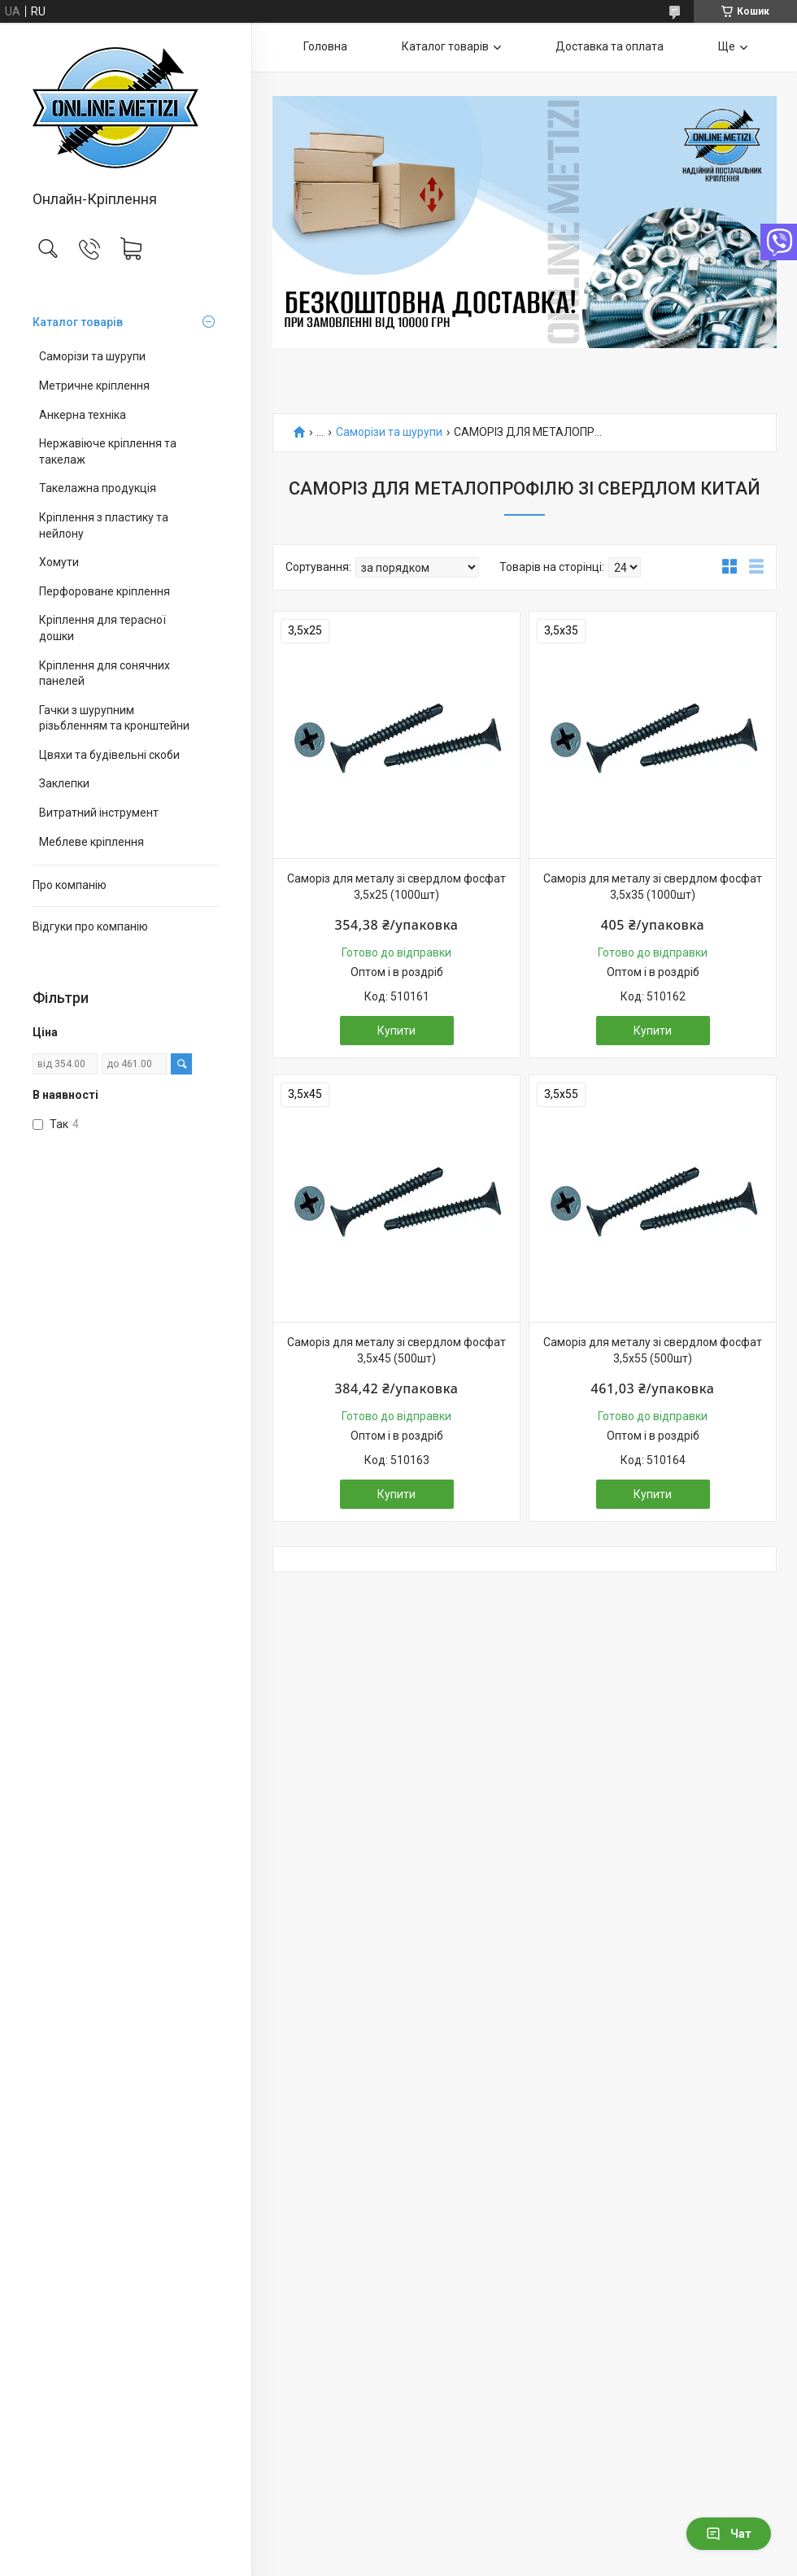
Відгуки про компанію (90, 926)
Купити (396, 1030)
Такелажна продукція (97, 488)
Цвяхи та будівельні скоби (109, 754)
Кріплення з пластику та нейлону (103, 525)
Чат (728, 2533)
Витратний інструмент (99, 812)
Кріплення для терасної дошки (102, 628)
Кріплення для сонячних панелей (104, 673)
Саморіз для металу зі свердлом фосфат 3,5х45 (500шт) (396, 1350)
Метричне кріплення (94, 385)
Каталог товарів (78, 322)
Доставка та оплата (609, 46)
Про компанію (70, 884)
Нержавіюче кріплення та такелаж (107, 451)
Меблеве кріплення (91, 841)
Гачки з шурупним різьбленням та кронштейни (114, 718)
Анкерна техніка (82, 414)
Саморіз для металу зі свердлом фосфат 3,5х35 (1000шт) (652, 886)
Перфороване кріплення (104, 591)
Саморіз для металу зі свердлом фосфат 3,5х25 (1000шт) (396, 886)
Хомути (59, 562)
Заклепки (64, 783)
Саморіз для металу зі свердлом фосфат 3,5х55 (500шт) (652, 1350)
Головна (325, 46)
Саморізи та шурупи (92, 356)
